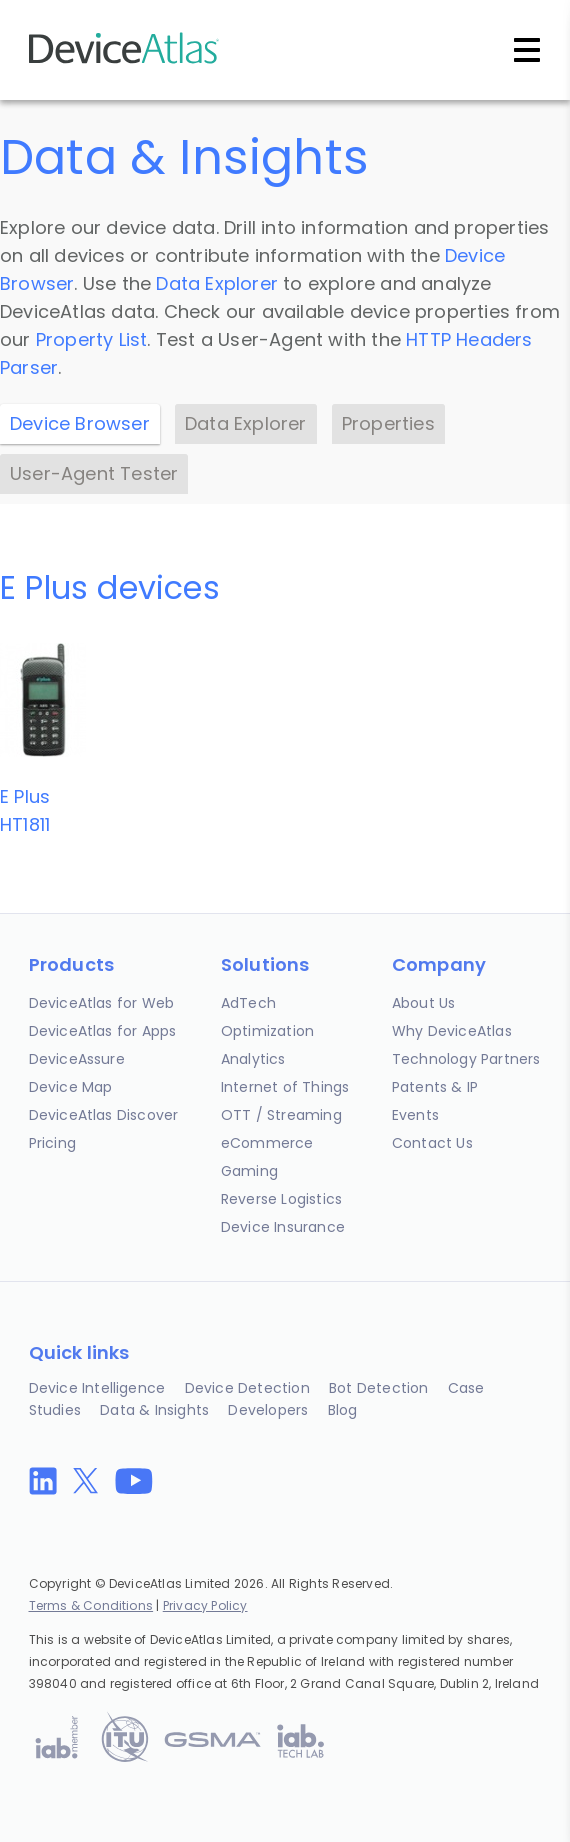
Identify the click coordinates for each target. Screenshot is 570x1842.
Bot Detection (379, 1388)
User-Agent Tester (94, 473)
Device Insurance (283, 1227)
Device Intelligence (97, 1388)
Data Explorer (217, 283)
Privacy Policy (205, 1605)
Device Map (71, 1087)
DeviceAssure (77, 1059)
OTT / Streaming (281, 1115)
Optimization (267, 1031)
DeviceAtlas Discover (104, 1115)
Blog (343, 1410)
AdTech (248, 1003)
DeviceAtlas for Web (102, 1003)
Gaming (249, 1171)
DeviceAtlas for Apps (103, 1031)
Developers (268, 1410)
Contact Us (432, 1143)
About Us (424, 1003)
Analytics (253, 1059)
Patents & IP (435, 1087)
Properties (388, 423)
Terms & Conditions (91, 1605)
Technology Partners (466, 1059)
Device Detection (247, 1388)
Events (415, 1115)
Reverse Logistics (281, 1199)
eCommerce (267, 1143)
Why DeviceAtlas (452, 1031)
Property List (92, 339)
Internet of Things (285, 1087)
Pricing (52, 1143)
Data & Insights (154, 1410)
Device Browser (80, 423)
